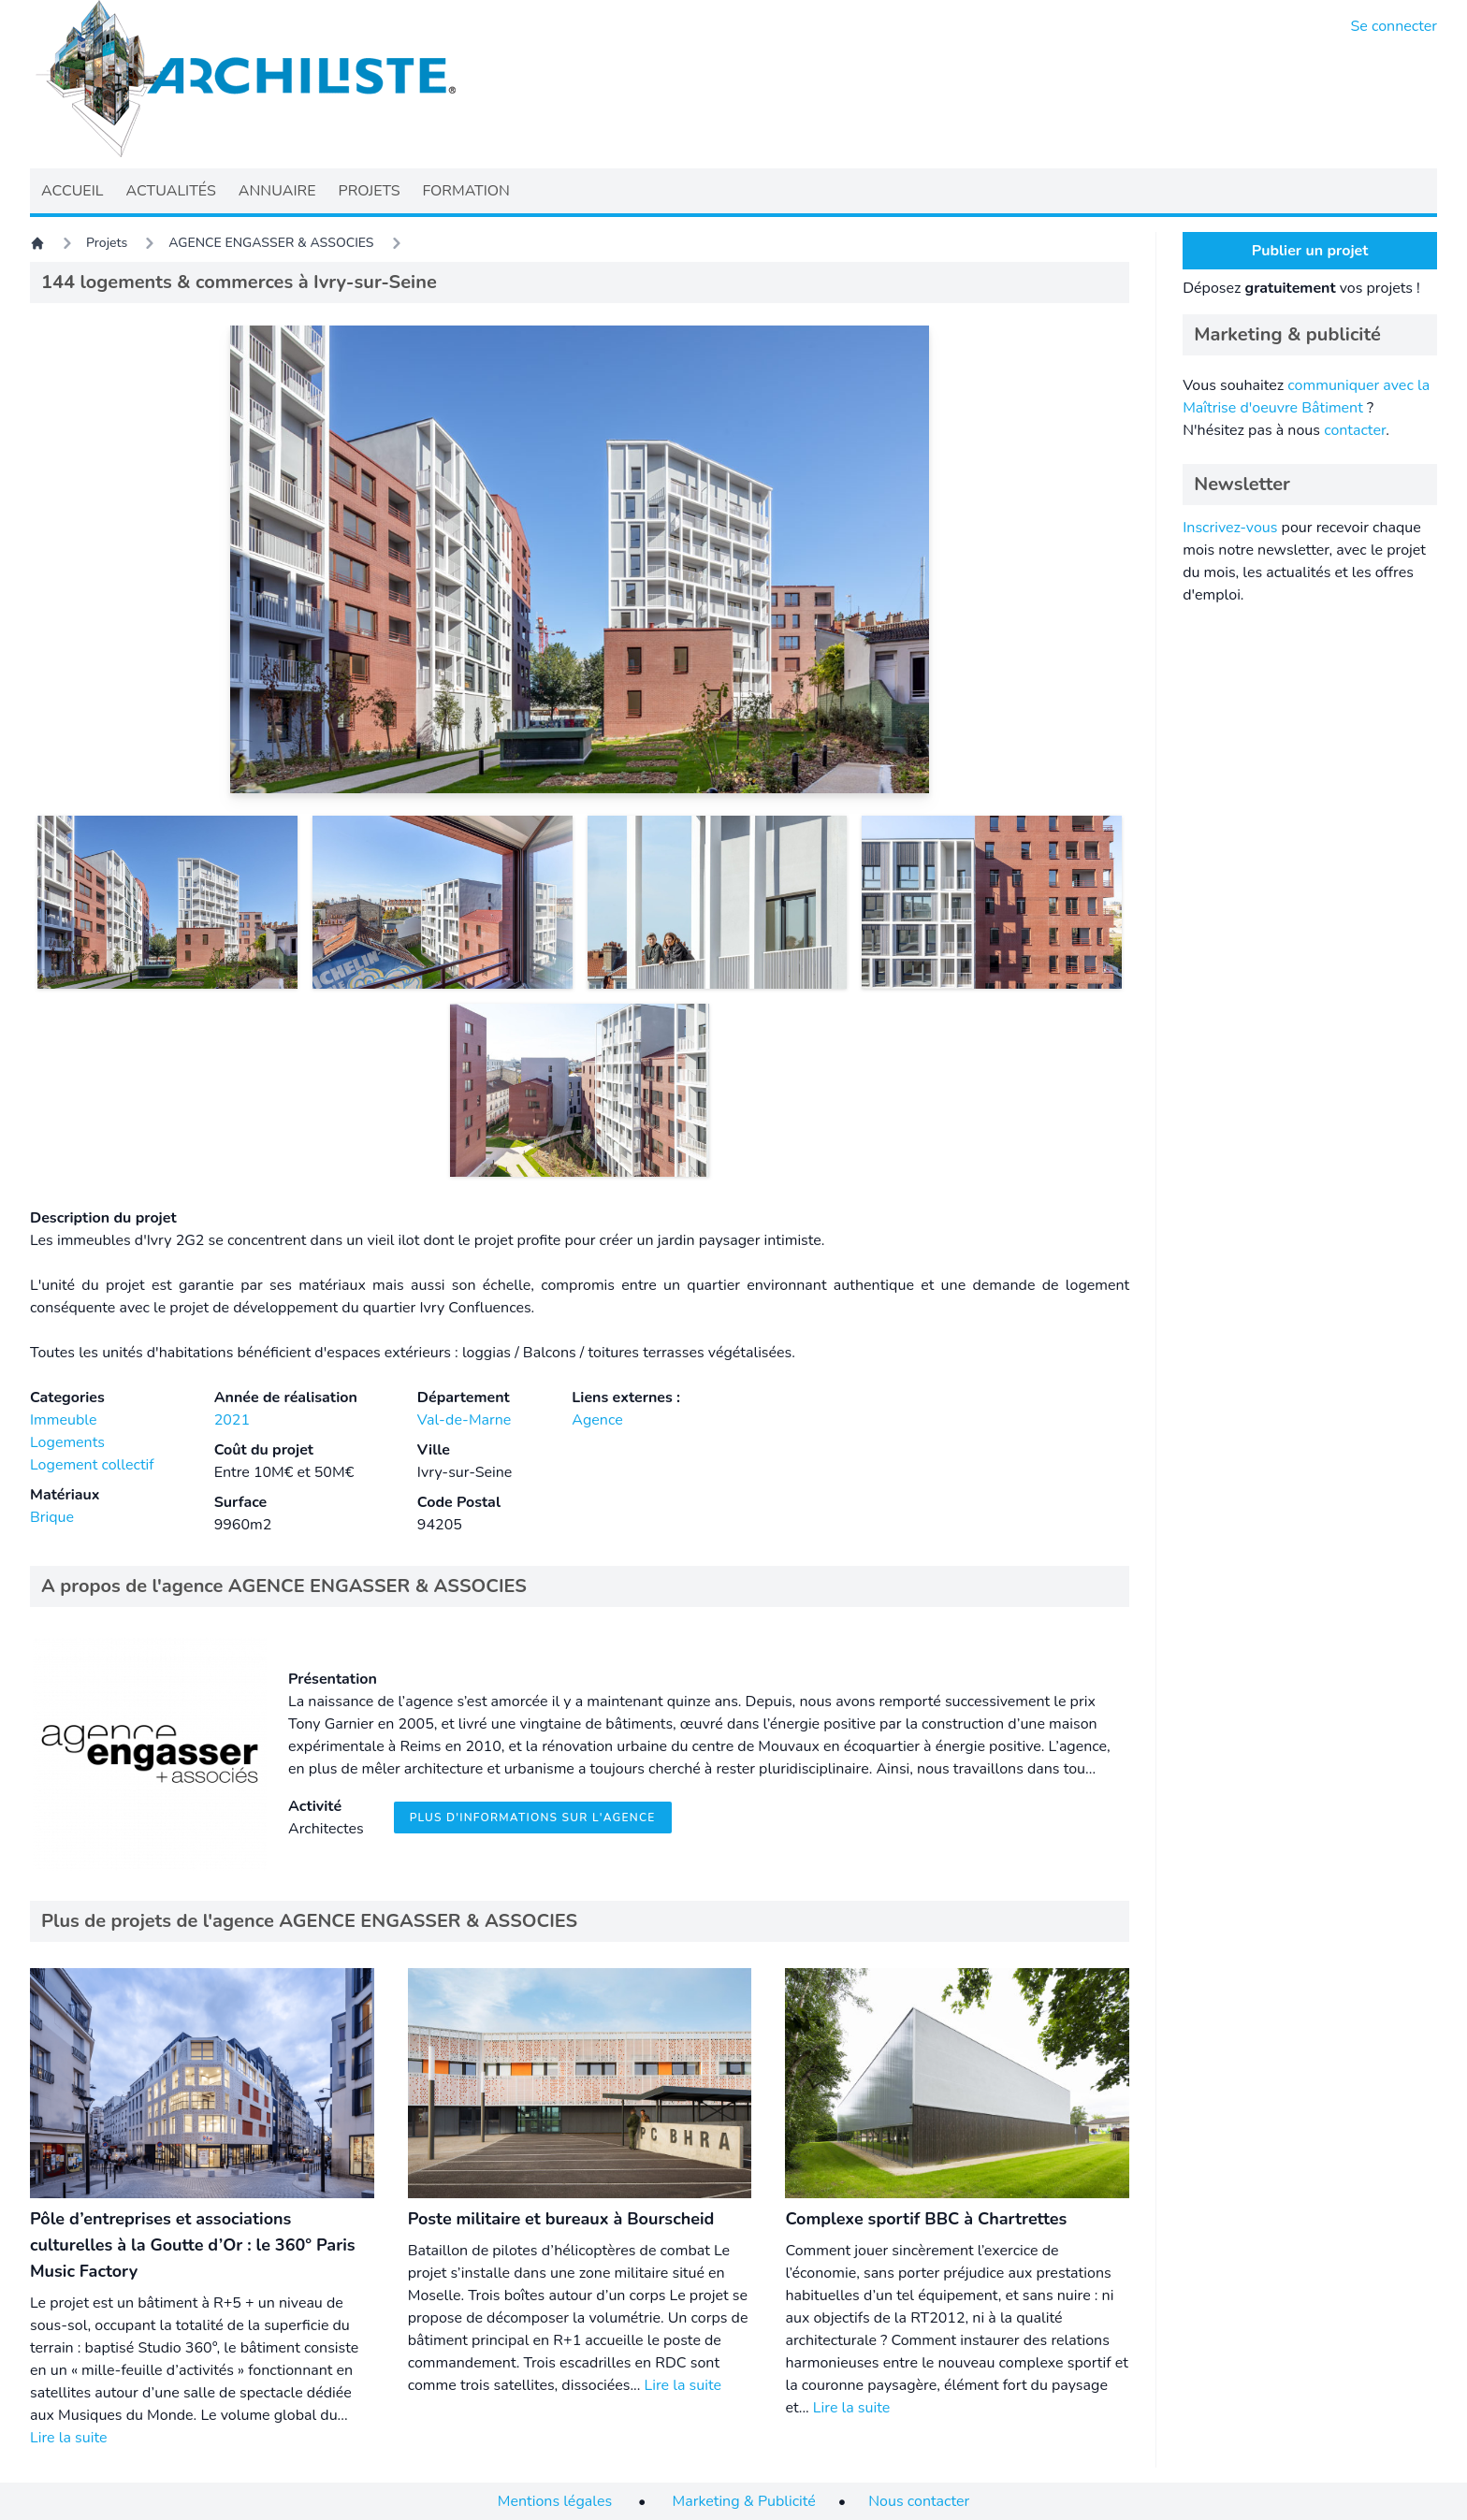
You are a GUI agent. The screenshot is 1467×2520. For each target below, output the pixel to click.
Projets (106, 243)
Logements (67, 1442)
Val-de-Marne (464, 1420)
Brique (52, 1517)
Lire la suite (68, 2437)
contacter (1355, 430)
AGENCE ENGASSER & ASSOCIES (270, 243)
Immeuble (63, 1420)
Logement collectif (92, 1465)
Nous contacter (918, 2501)
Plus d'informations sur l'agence (533, 1817)
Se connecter (1394, 26)
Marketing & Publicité (744, 2501)
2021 (232, 1420)
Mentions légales (555, 2501)
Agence (597, 1420)
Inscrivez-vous (1230, 527)
